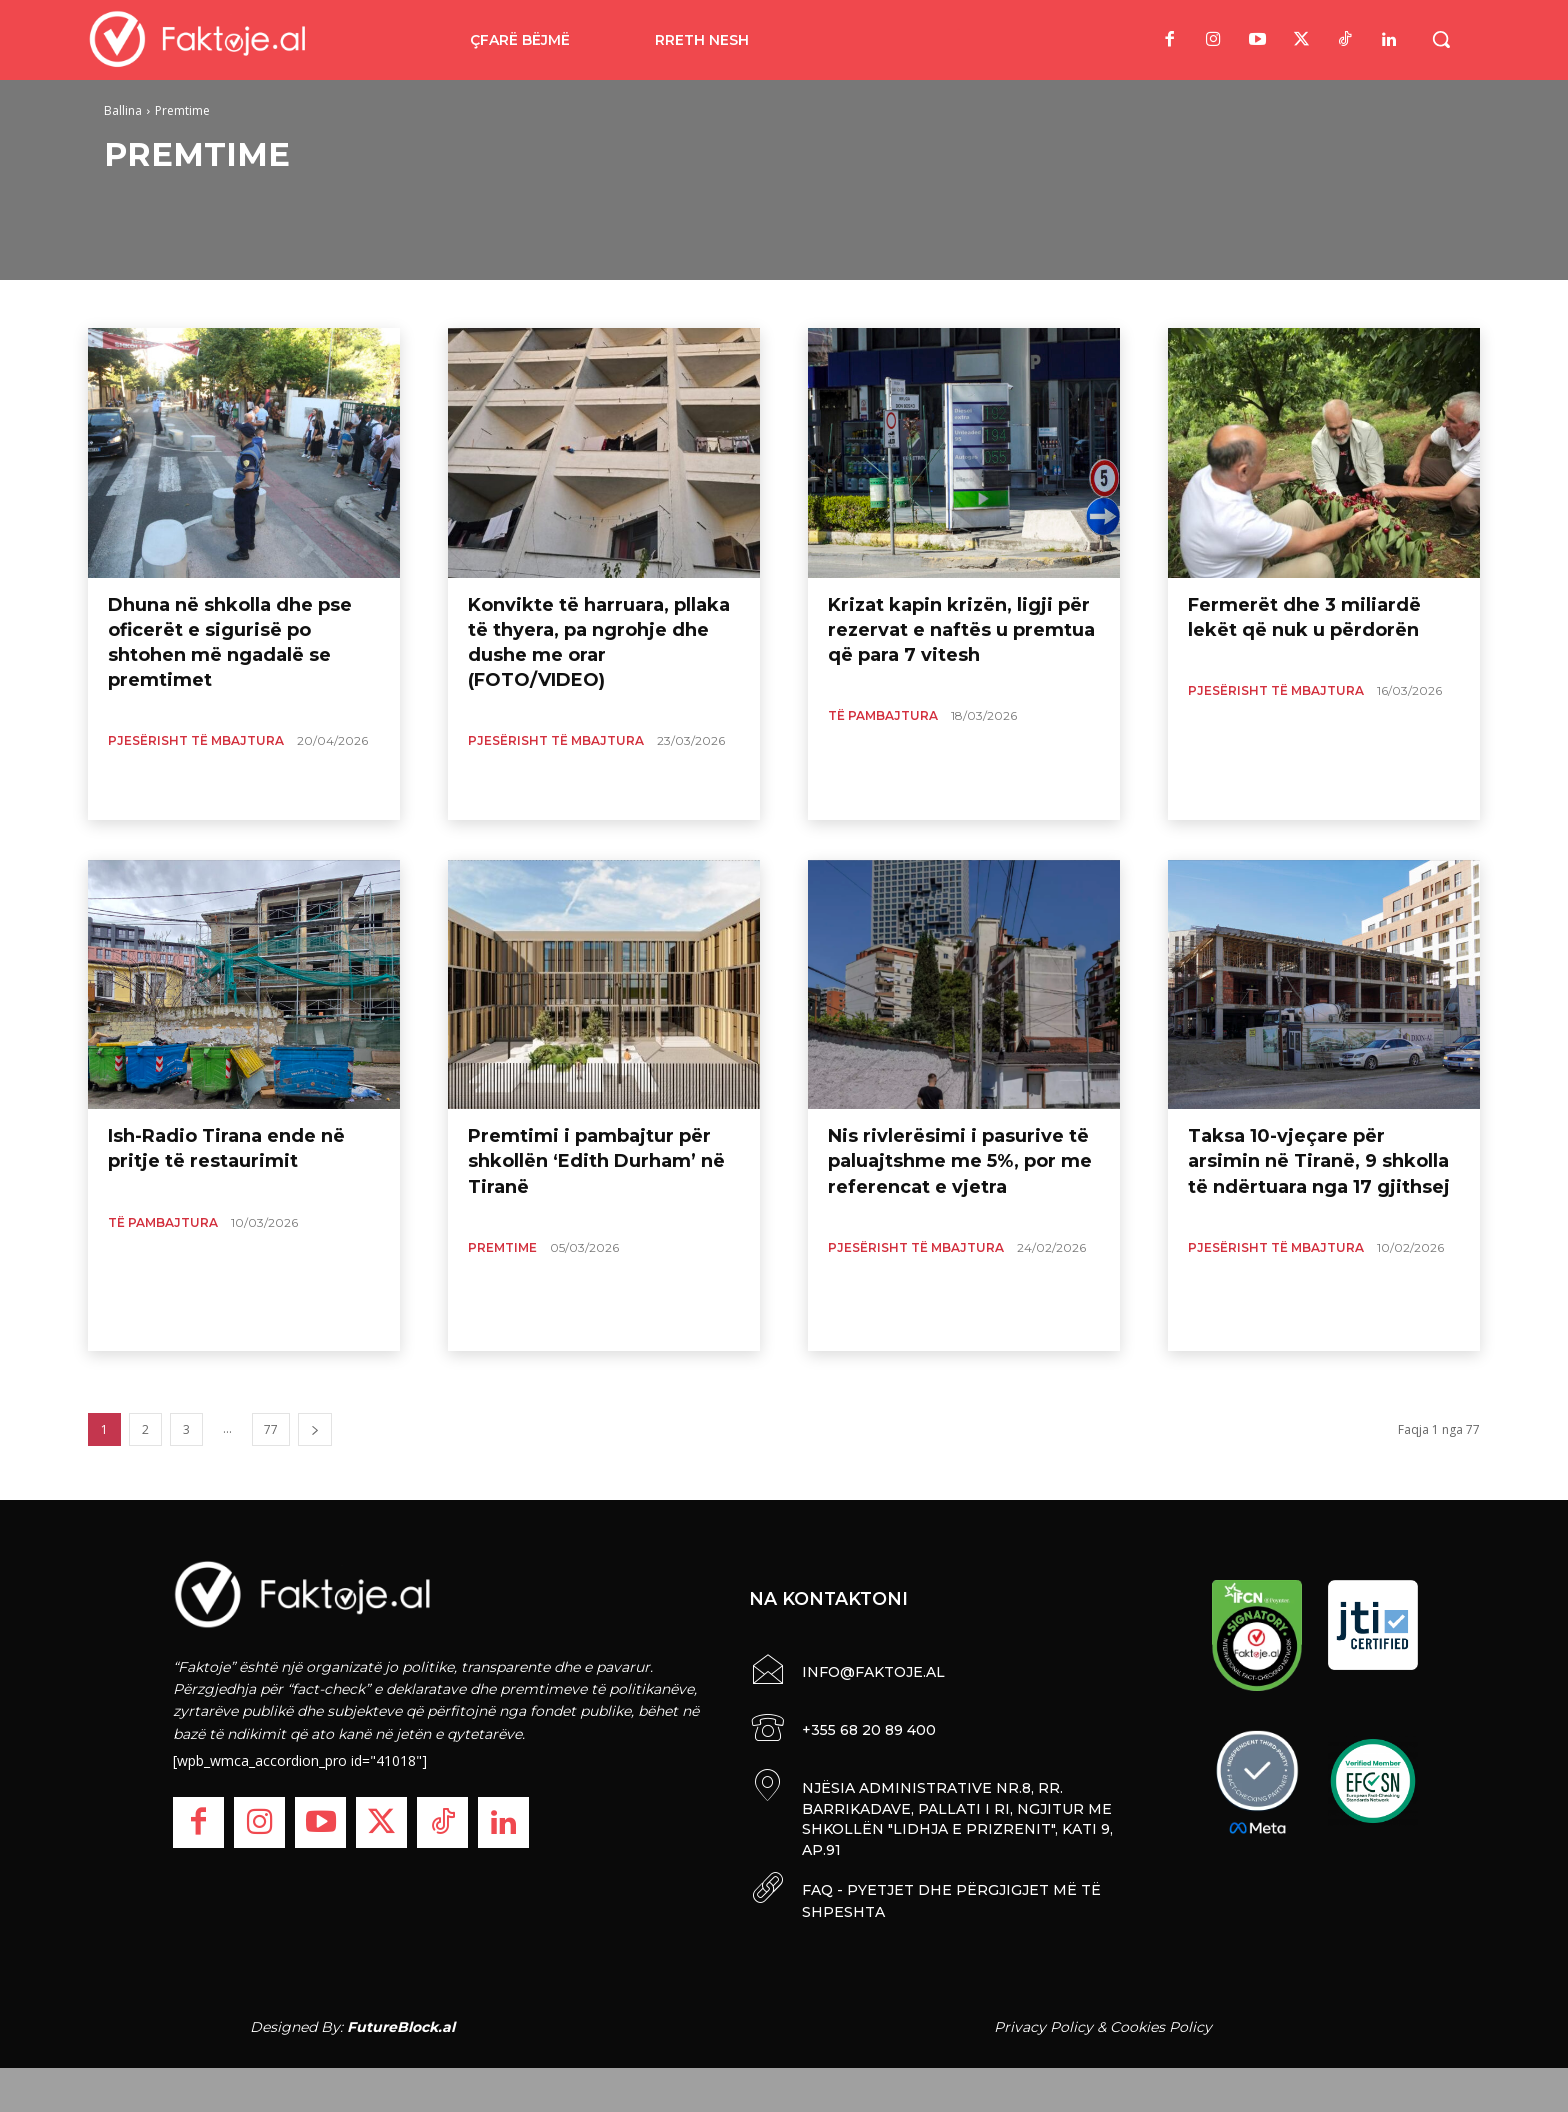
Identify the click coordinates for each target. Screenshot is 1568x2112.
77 (271, 1429)
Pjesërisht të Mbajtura (196, 740)
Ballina (123, 110)
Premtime (502, 1247)
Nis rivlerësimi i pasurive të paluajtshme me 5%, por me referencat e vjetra (960, 1161)
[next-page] (315, 1429)
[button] (1441, 39)
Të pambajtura (883, 715)
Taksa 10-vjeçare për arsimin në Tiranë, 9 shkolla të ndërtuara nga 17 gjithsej (1319, 1161)
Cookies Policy (1161, 2021)
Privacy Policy (1043, 2021)
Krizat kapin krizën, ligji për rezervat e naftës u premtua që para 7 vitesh (961, 630)
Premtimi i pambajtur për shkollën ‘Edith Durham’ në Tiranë (596, 1161)
